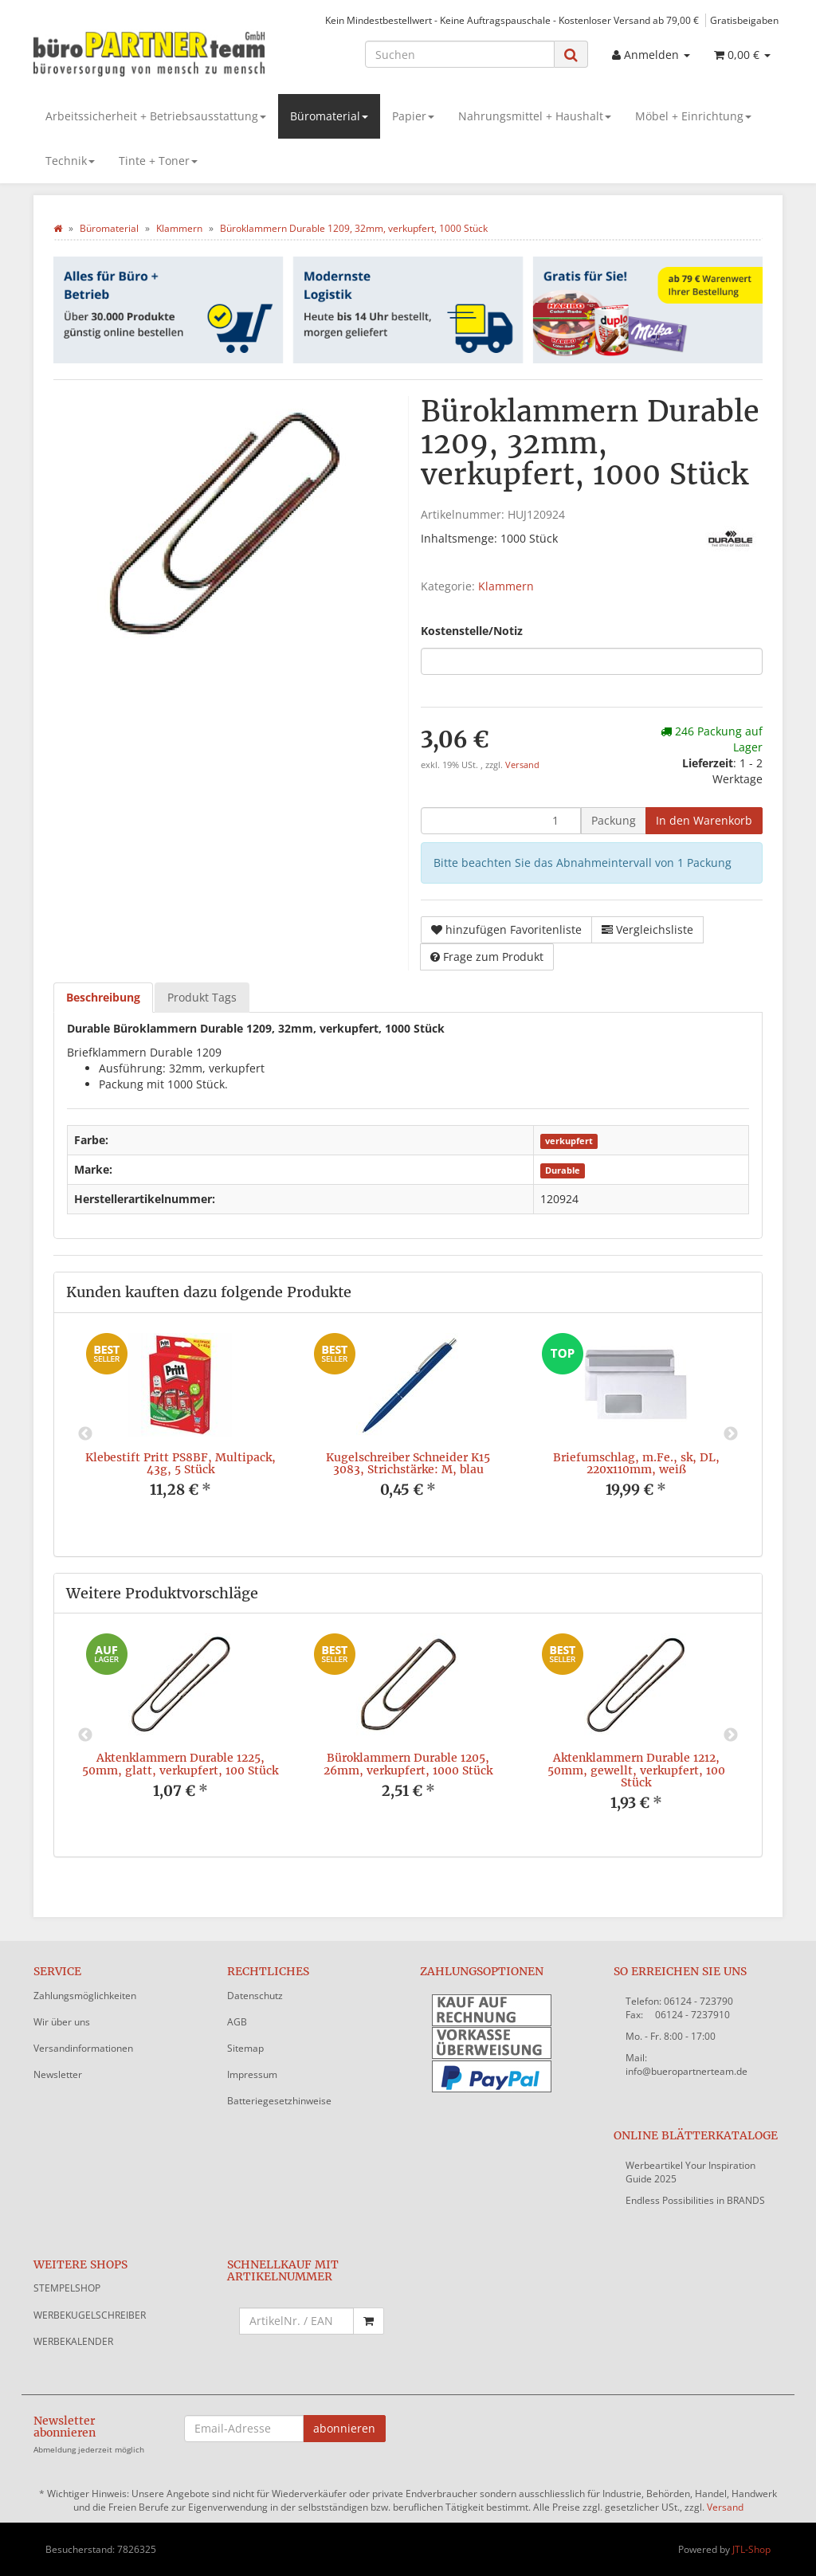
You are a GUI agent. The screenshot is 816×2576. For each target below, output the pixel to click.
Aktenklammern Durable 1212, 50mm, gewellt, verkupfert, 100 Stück (636, 1770)
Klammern (506, 586)
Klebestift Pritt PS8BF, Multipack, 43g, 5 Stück (180, 1463)
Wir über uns (61, 2022)
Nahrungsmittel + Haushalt (534, 116)
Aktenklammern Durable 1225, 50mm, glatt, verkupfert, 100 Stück (180, 1764)
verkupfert (569, 1141)
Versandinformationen (83, 2048)
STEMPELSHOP (66, 2288)
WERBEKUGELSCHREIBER (89, 2315)
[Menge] (501, 820)
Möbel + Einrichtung (693, 116)
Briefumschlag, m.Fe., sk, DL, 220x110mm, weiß (636, 1463)
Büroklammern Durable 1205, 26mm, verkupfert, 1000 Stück (408, 1764)
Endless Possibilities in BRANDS (695, 2200)
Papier (413, 116)
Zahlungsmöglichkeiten (84, 1995)
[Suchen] (460, 54)
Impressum (252, 2074)
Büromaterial (329, 116)
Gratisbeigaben (744, 20)
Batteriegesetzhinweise (279, 2100)
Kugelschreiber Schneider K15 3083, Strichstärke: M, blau (408, 1463)
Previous (85, 1434)
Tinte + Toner (158, 160)
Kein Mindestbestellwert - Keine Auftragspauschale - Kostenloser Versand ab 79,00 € (512, 20)
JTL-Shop (751, 2549)
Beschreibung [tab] (103, 997)
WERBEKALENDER (73, 2341)
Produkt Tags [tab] (202, 997)
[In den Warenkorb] (704, 820)
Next (731, 1434)
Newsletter (57, 2074)
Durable (562, 1170)
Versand (522, 764)
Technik (70, 160)
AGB (237, 2022)
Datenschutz (255, 1995)
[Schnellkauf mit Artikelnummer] (297, 2321)
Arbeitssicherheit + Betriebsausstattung (155, 116)
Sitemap (245, 2048)
